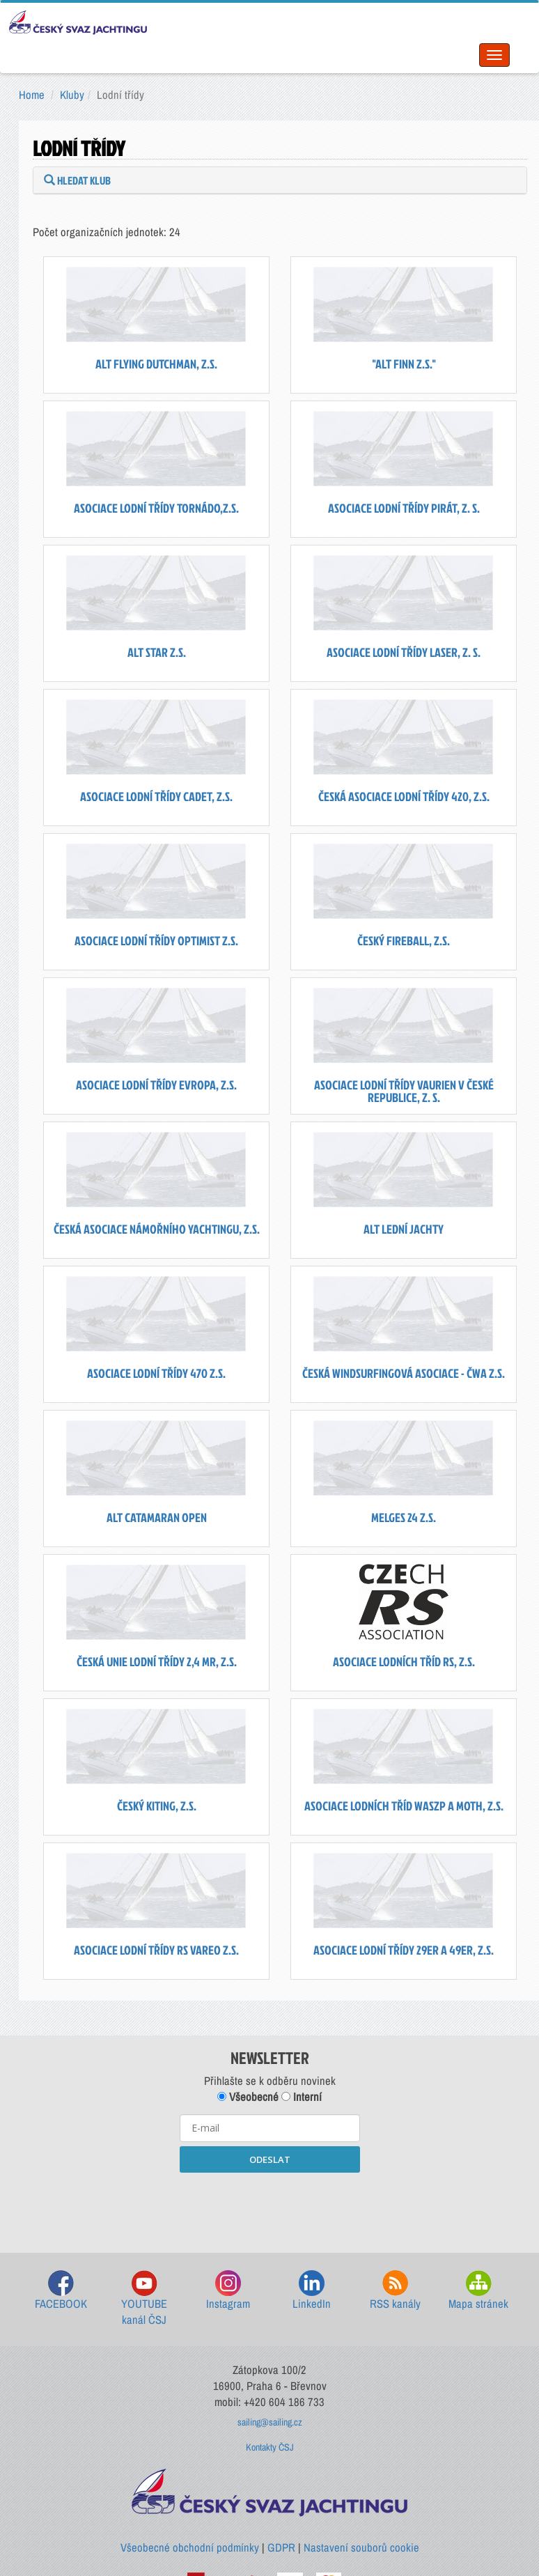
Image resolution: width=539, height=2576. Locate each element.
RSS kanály (395, 2290)
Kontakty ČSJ (270, 2447)
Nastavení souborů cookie (361, 2547)
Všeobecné (248, 2096)
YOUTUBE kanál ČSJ (144, 2299)
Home (32, 94)
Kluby (72, 94)
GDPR (281, 2547)
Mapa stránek (478, 2290)
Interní (301, 2096)
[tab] (279, 180)
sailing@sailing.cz (269, 2422)
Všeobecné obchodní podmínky (189, 2547)
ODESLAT (269, 2159)
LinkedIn (311, 2290)
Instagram (228, 2290)
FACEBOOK (61, 2290)
